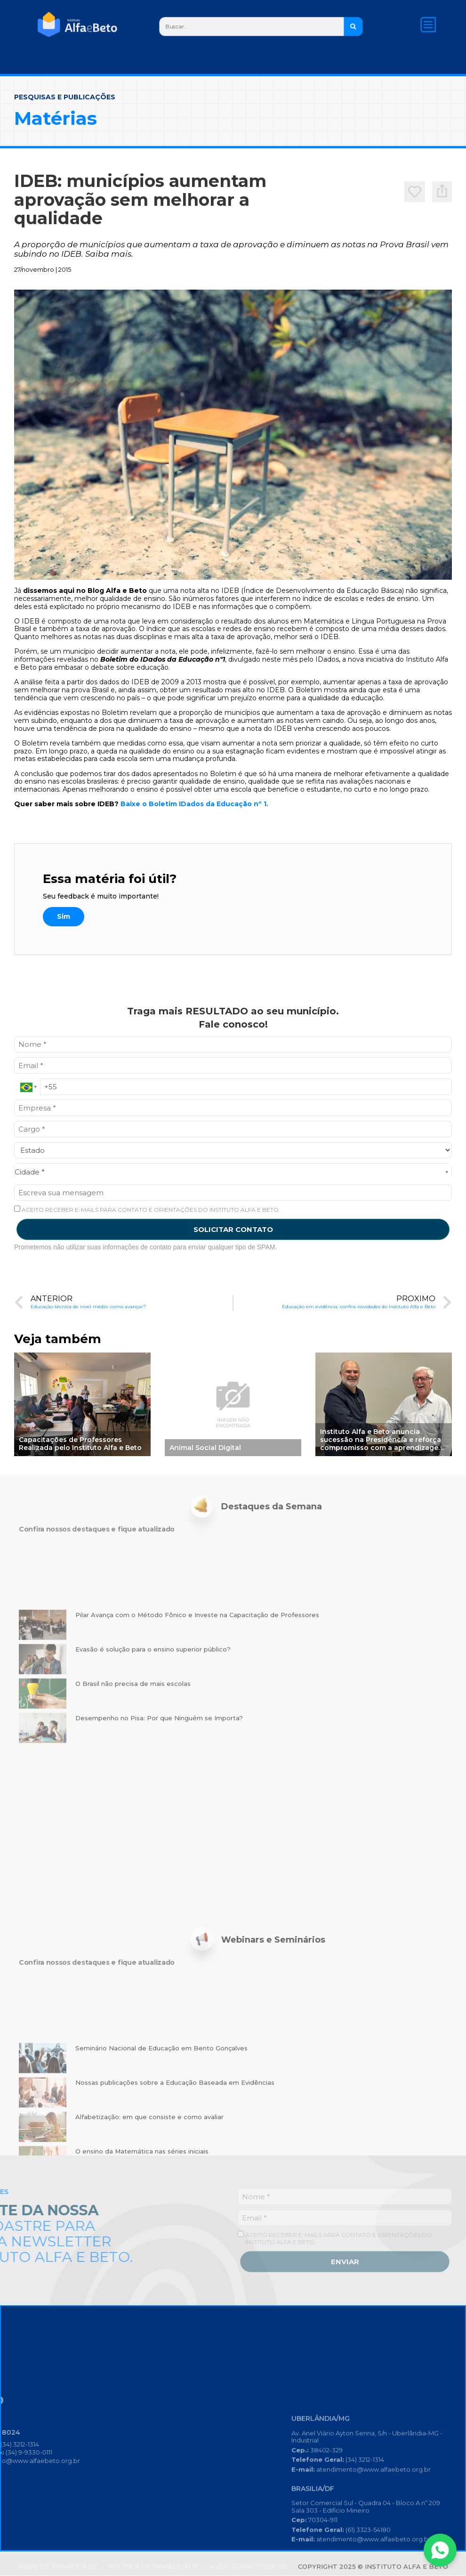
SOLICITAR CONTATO (233, 1253)
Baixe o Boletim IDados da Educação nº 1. (194, 828)
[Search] (361, 26)
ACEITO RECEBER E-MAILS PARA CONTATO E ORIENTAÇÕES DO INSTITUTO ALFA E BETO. (147, 1233)
